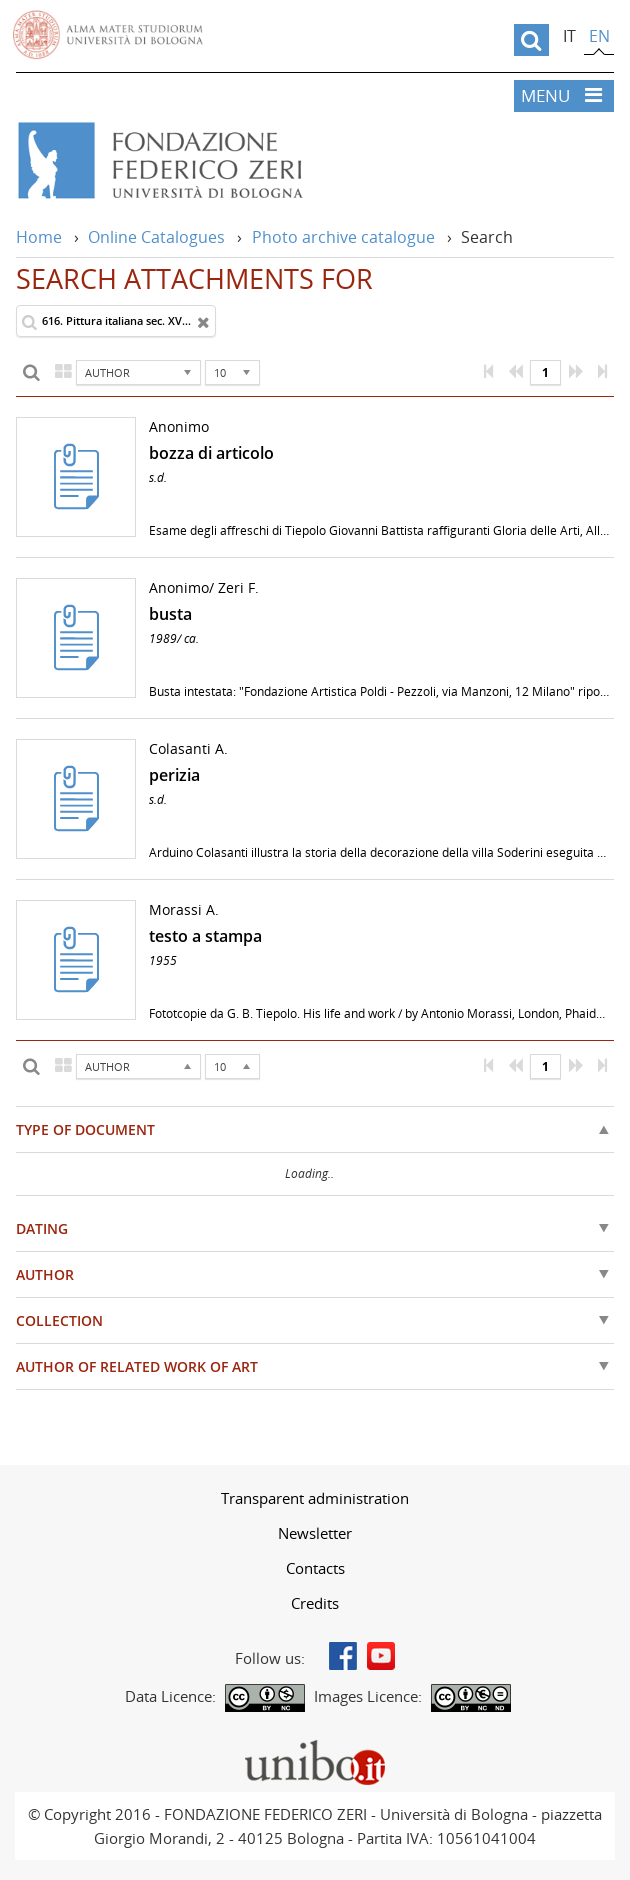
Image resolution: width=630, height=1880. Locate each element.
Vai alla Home (223, 161)
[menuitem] (315, 1498)
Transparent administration (315, 1498)
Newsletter (315, 1533)
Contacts (315, 1568)
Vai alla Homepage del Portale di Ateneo (108, 35)
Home (39, 237)
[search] (531, 40)
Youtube (381, 1656)
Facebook (343, 1656)
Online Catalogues (156, 237)
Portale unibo (315, 1744)
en (599, 36)
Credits (315, 1603)
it (569, 36)
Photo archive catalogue (343, 237)
